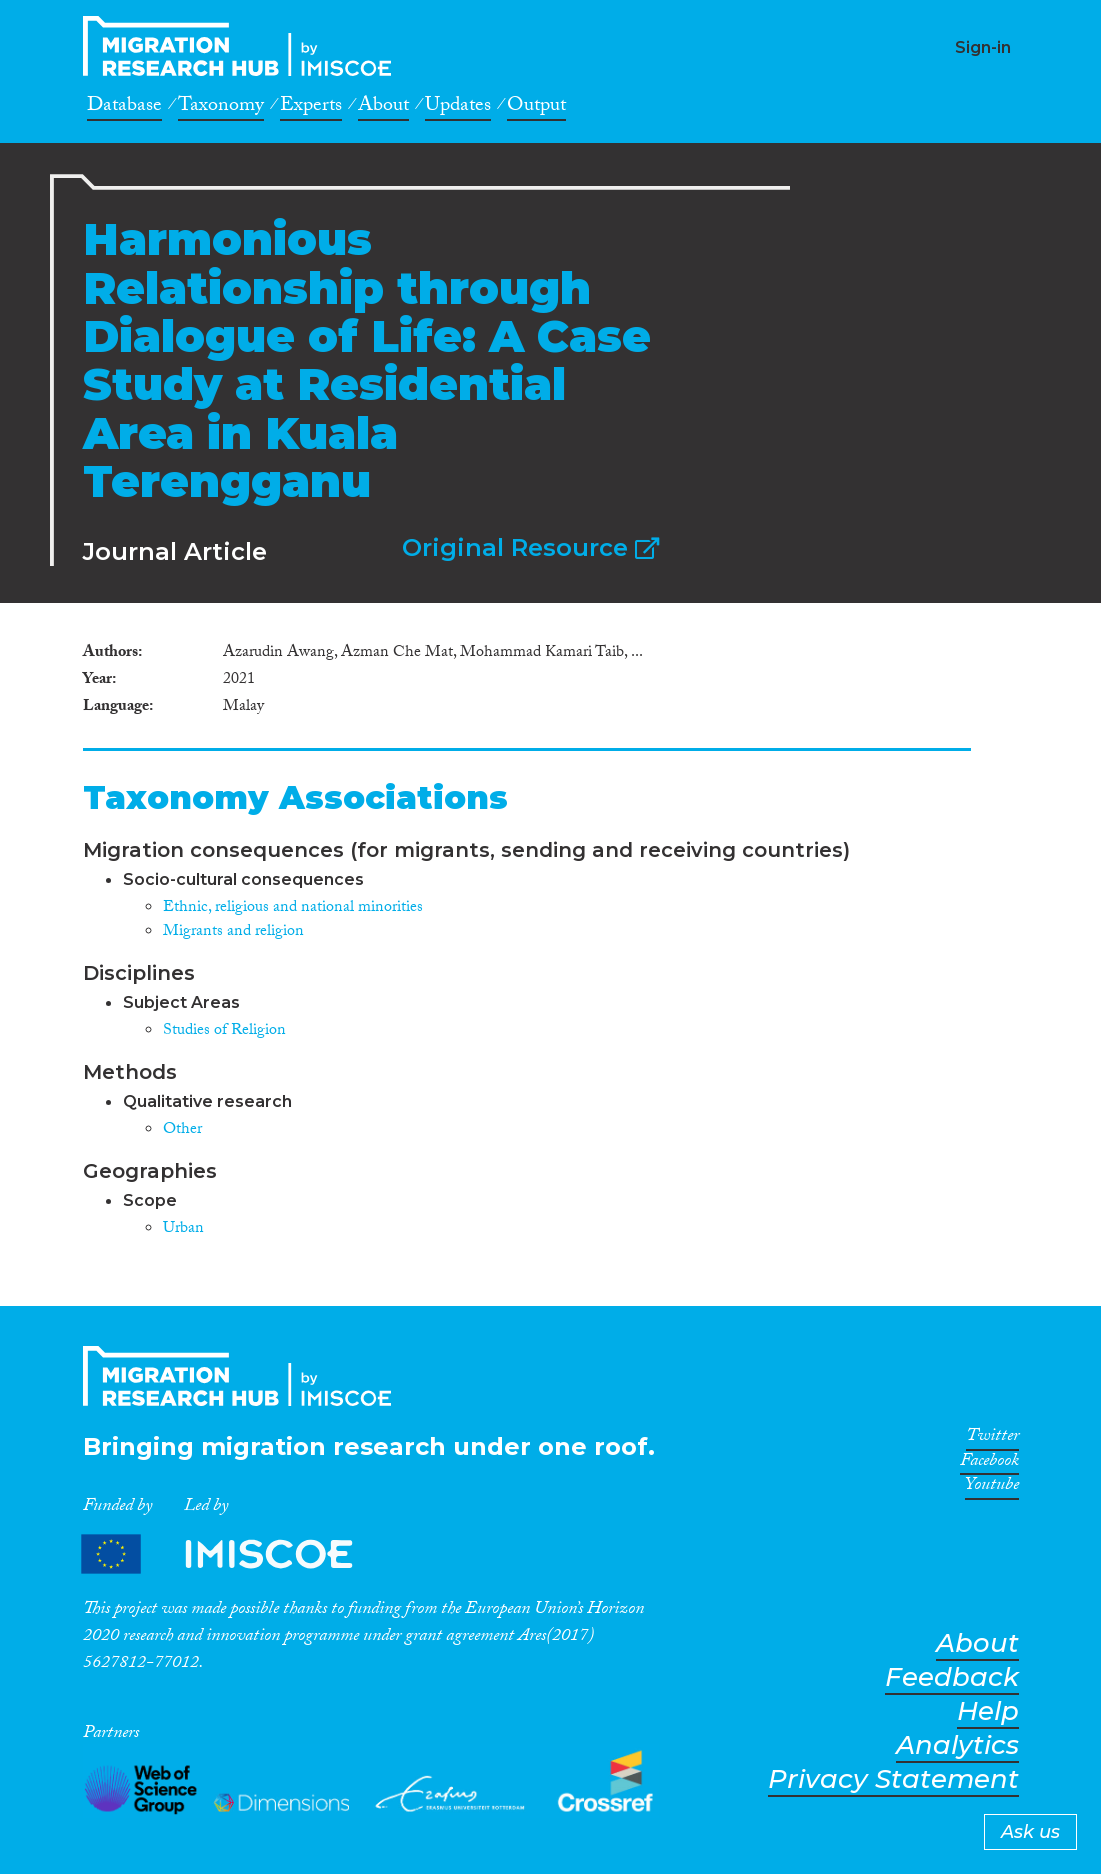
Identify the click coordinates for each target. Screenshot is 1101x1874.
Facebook (989, 1464)
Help (988, 1711)
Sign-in (983, 47)
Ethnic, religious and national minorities (293, 908)
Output (536, 108)
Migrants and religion (233, 932)
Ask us (1030, 1832)
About (383, 108)
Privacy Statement (893, 1779)
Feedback (952, 1677)
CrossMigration (243, 46)
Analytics (957, 1745)
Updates (458, 108)
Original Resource (530, 547)
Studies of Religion (224, 1031)
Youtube (992, 1488)
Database (124, 108)
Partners (234, 1553)
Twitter (992, 1439)
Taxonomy (221, 108)
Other (182, 1130)
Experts (311, 108)
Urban (183, 1229)
